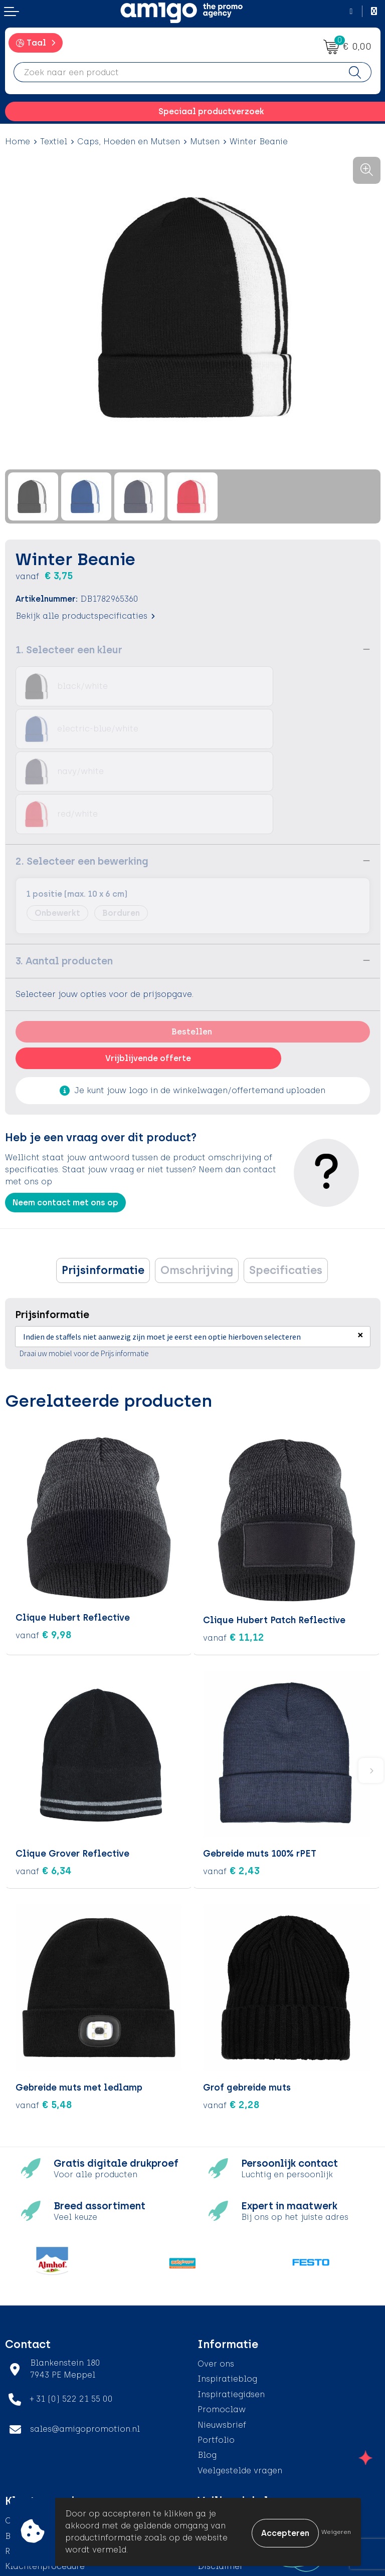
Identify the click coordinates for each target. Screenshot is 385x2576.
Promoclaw (222, 2322)
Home (17, 141)
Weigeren (336, 2531)
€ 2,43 (231, 1783)
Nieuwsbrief (222, 2337)
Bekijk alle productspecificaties (85, 616)
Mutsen (205, 141)
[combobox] (176, 72)
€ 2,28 (231, 2017)
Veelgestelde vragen (240, 2383)
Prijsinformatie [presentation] (103, 1185)
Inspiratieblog (227, 2291)
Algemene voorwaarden (247, 2433)
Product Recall (35, 2494)
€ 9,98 (44, 1550)
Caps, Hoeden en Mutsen (128, 141)
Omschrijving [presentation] (196, 1185)
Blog (207, 2368)
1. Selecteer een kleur (69, 650)
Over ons (216, 2276)
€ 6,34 (44, 1783)
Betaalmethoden (40, 2448)
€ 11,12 (233, 1550)
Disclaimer (220, 2479)
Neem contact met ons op (65, 1117)
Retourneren (30, 2464)
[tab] (103, 1185)
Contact (22, 2433)
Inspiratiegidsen (231, 2307)
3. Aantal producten (64, 876)
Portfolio (216, 2353)
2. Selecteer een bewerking (82, 776)
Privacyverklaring (234, 2464)
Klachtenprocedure (45, 2479)
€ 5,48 (44, 2017)
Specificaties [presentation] (285, 1185)
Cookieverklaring (233, 2448)
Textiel (53, 141)
